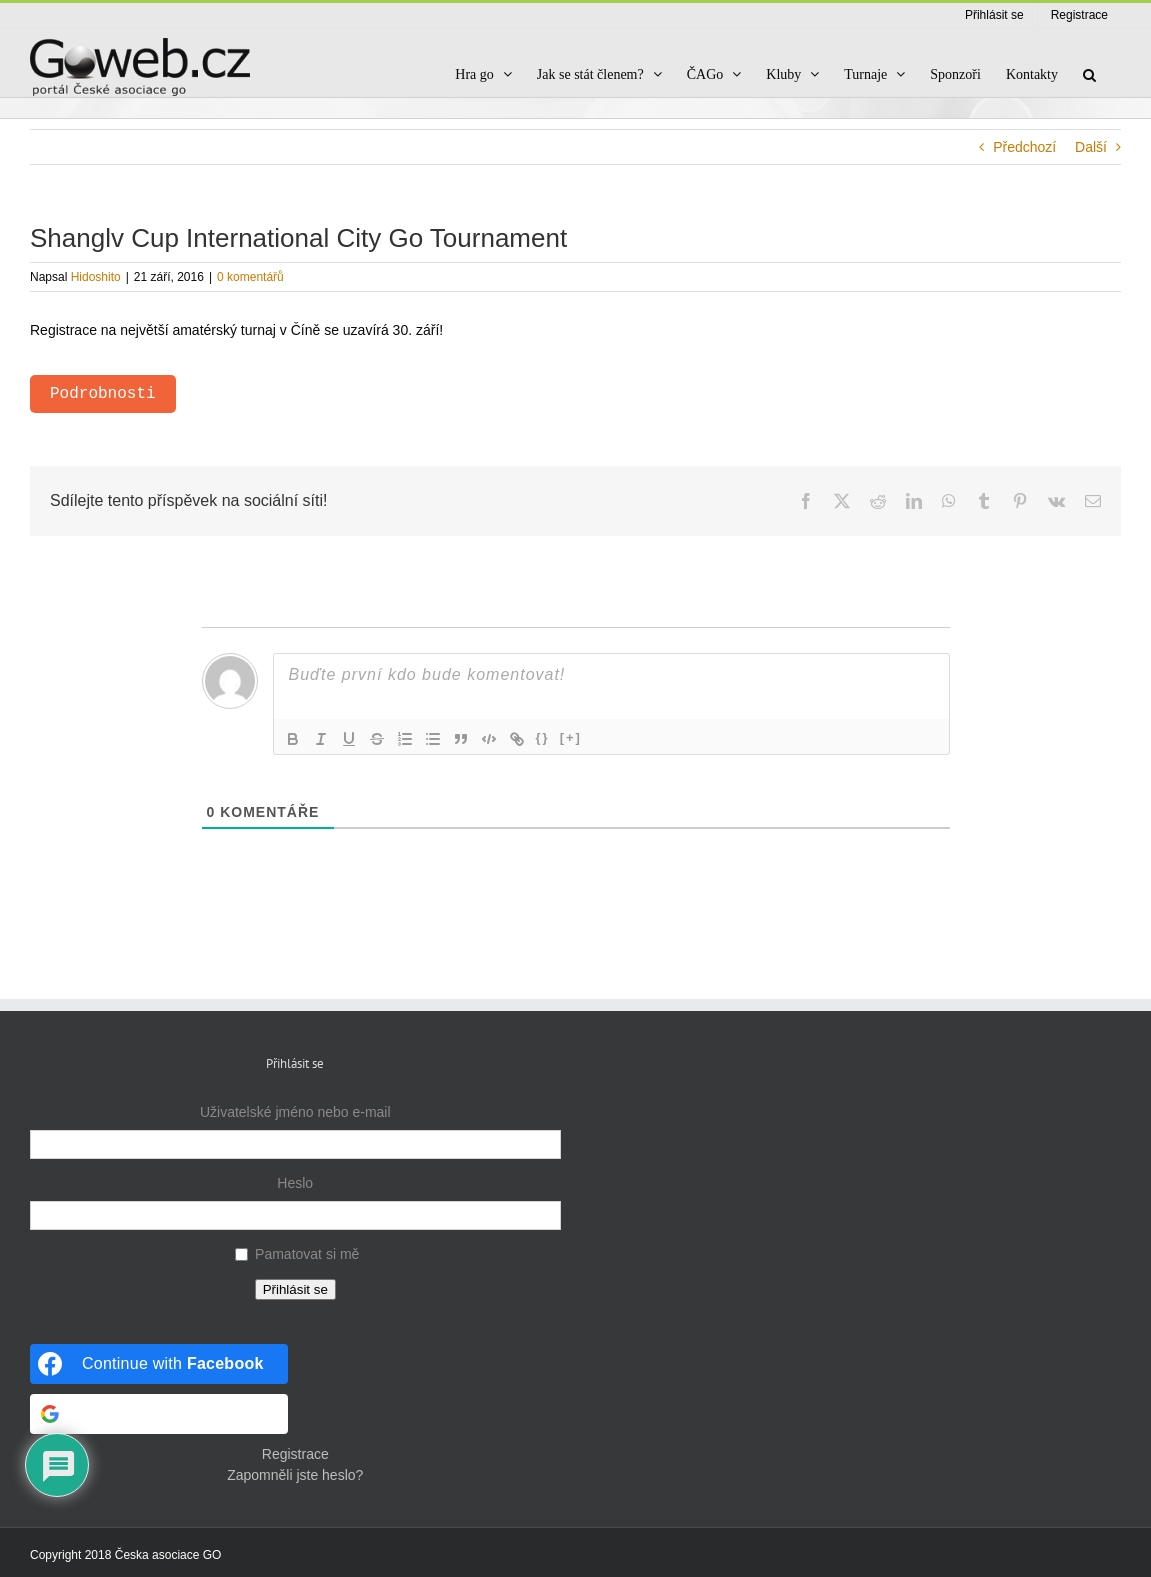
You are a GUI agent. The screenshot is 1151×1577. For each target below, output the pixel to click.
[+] (571, 737)
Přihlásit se (295, 1289)
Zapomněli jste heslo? (295, 1475)
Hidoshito (96, 277)
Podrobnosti (103, 394)
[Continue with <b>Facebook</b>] (159, 1364)
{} (543, 737)
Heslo (295, 1183)
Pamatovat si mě (307, 1254)
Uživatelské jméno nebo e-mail (295, 1112)
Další (1091, 147)
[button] (1089, 74)
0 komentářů (250, 277)
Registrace (295, 1454)
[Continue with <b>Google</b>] (159, 1414)
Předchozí (1024, 147)
